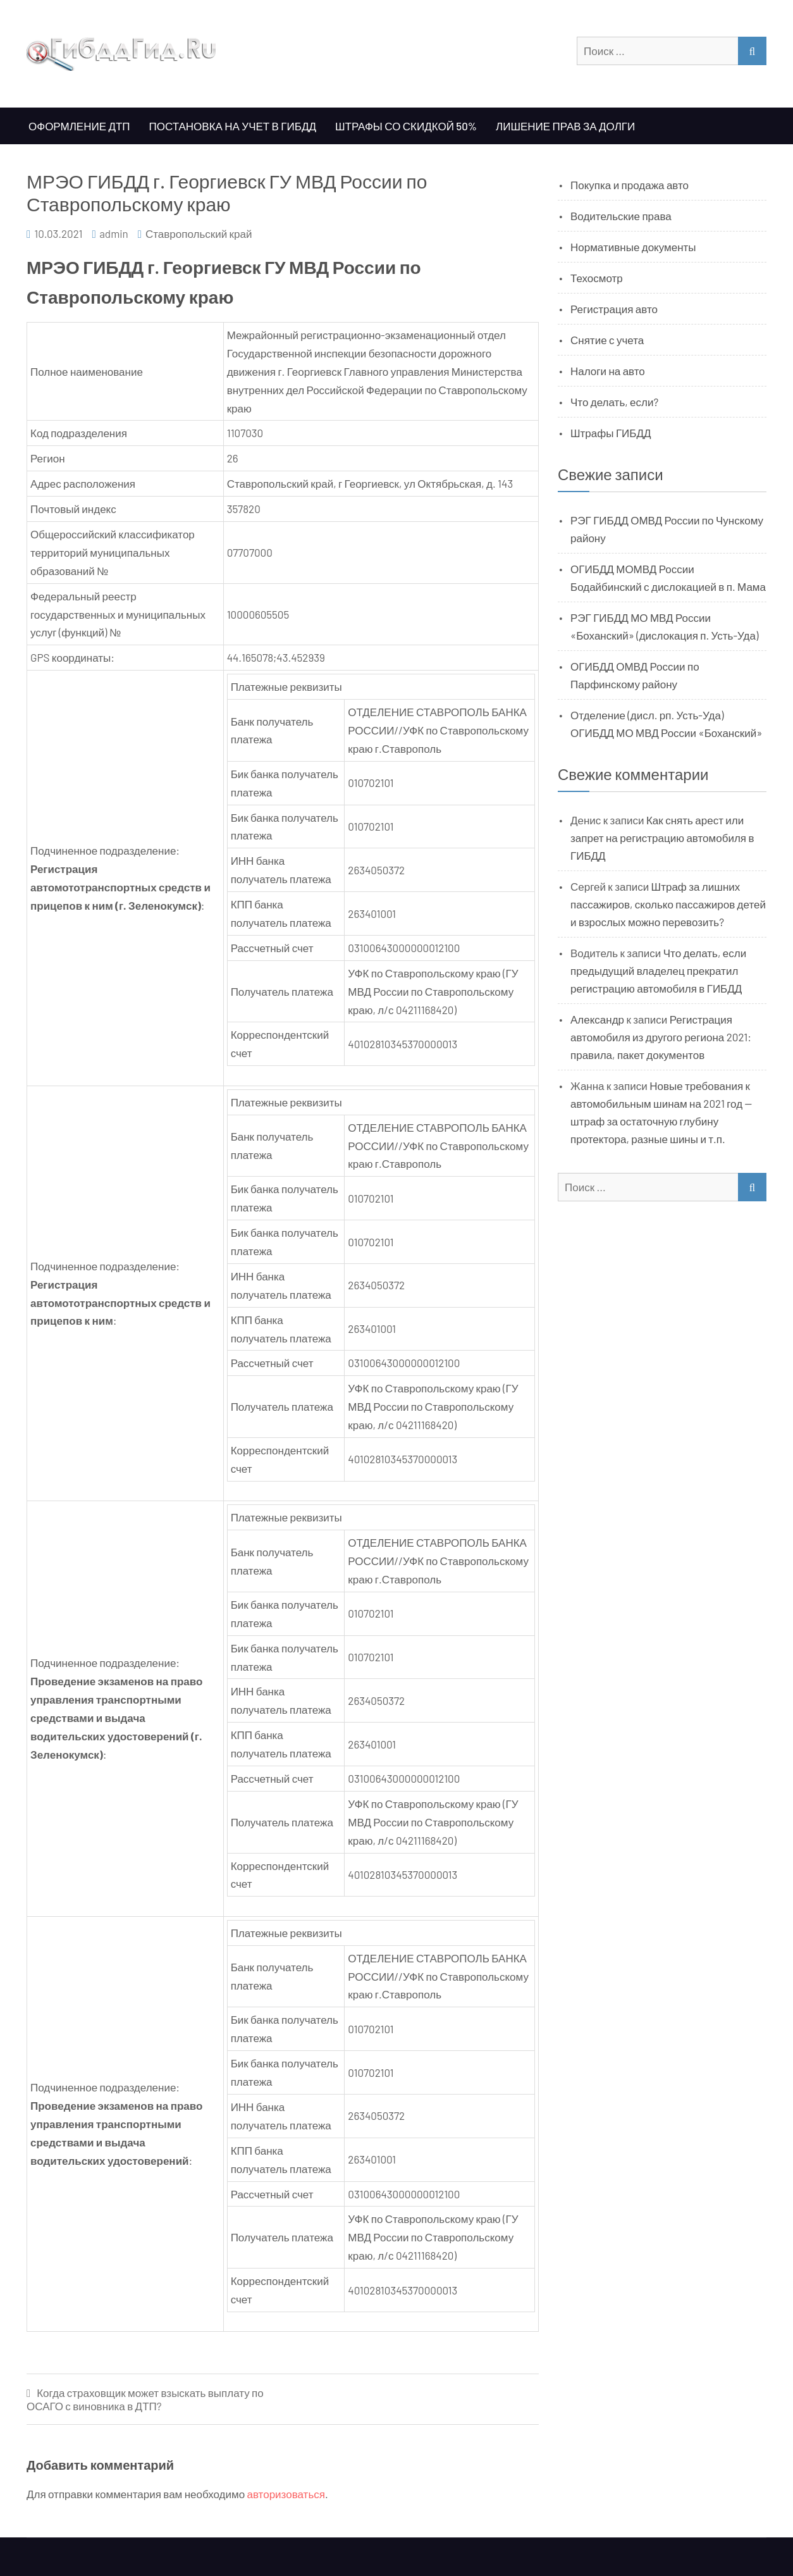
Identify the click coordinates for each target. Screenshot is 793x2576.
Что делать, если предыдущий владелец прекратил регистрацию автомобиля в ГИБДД (658, 970)
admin (113, 233)
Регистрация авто (614, 308)
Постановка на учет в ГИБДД (232, 126)
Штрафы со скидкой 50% (406, 126)
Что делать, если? (614, 401)
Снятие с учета (607, 339)
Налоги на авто (607, 370)
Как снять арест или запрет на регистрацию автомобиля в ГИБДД (662, 838)
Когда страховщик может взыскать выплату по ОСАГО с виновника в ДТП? (145, 2399)
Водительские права (621, 215)
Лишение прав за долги (565, 126)
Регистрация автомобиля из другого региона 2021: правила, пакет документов (660, 1037)
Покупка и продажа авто (629, 184)
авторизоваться (286, 2493)
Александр (597, 1019)
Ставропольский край (198, 233)
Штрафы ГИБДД (610, 432)
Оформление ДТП (79, 126)
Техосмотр (596, 277)
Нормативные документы (633, 246)
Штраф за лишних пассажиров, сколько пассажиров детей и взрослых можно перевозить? (668, 904)
